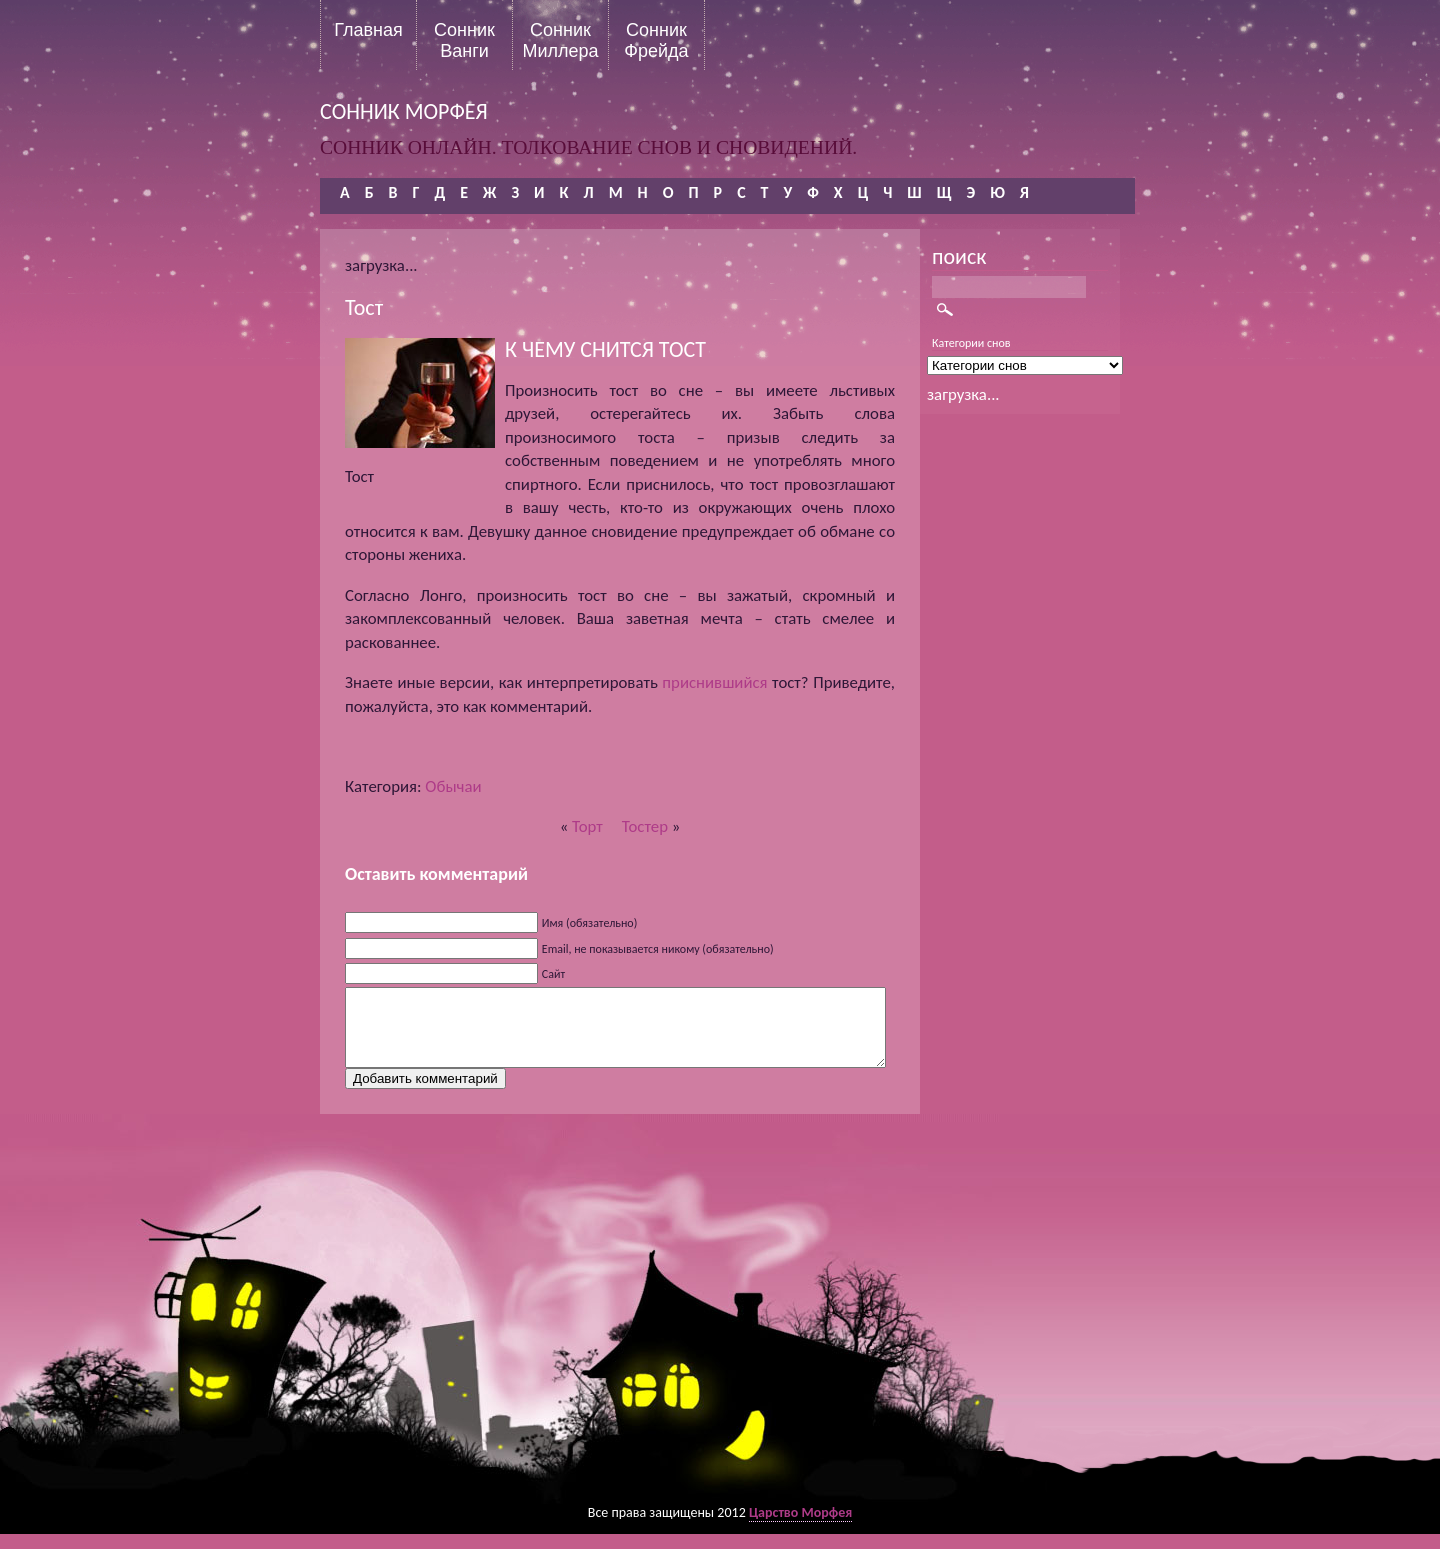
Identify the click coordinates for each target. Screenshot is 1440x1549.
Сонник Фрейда (656, 40)
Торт (587, 826)
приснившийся (714, 682)
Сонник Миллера (560, 40)
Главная (368, 30)
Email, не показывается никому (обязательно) (658, 949)
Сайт (553, 974)
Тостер (645, 826)
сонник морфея (404, 111)
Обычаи (453, 786)
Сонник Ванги (464, 40)
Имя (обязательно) (590, 923)
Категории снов (971, 343)
